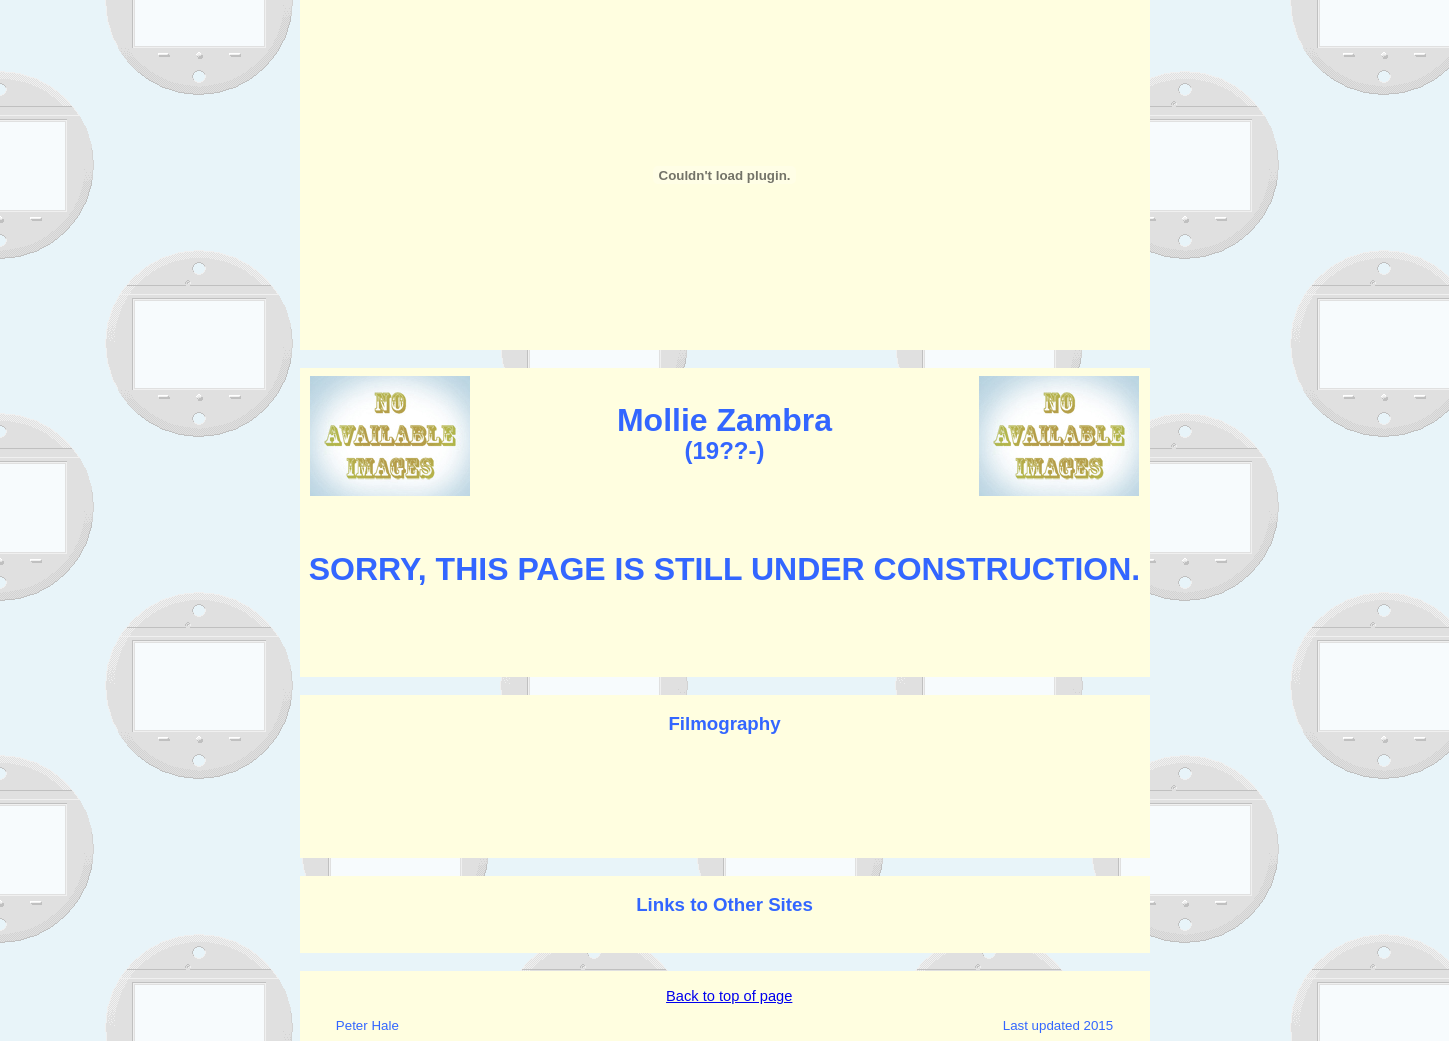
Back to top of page (729, 996)
